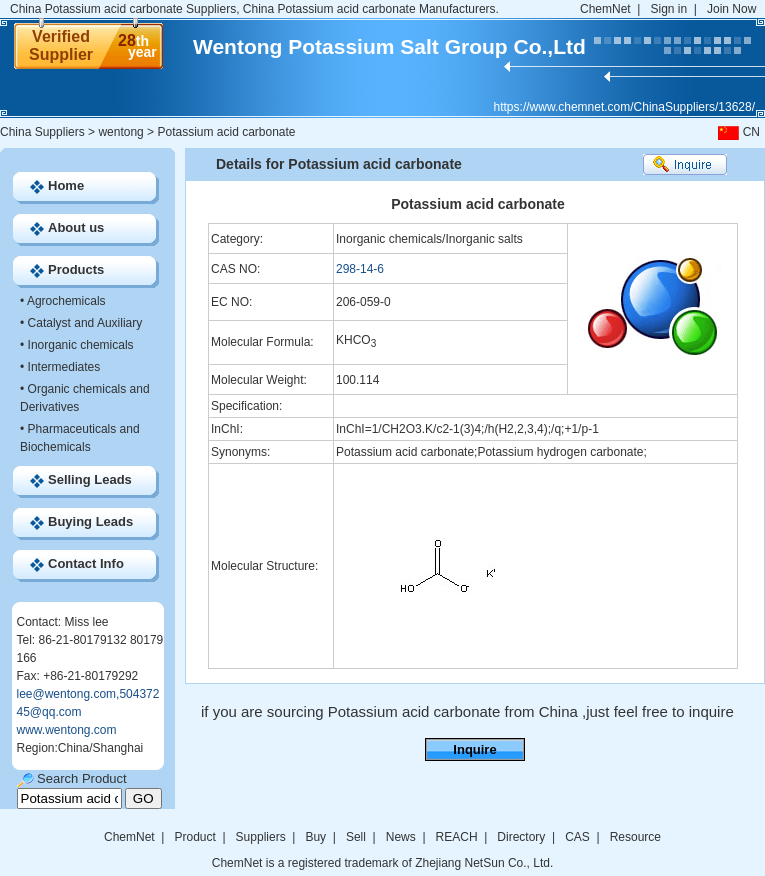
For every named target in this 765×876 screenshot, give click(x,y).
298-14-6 (360, 269)
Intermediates (64, 367)
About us (76, 227)
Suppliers (261, 837)
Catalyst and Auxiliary (85, 323)
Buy (315, 837)
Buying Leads (90, 521)
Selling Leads (90, 479)
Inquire (474, 749)
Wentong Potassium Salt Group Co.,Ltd (389, 46)
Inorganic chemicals (81, 345)
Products (76, 269)
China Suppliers (42, 132)
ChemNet (605, 9)
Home (66, 185)
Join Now (731, 9)
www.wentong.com (67, 730)
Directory (521, 837)
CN (737, 132)
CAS (577, 837)
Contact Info (86, 563)
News (401, 837)
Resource (635, 837)
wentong (120, 132)
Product (196, 837)
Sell (356, 837)
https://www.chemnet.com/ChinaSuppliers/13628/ (624, 107)
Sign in (668, 9)
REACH (457, 837)
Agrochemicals (66, 301)
